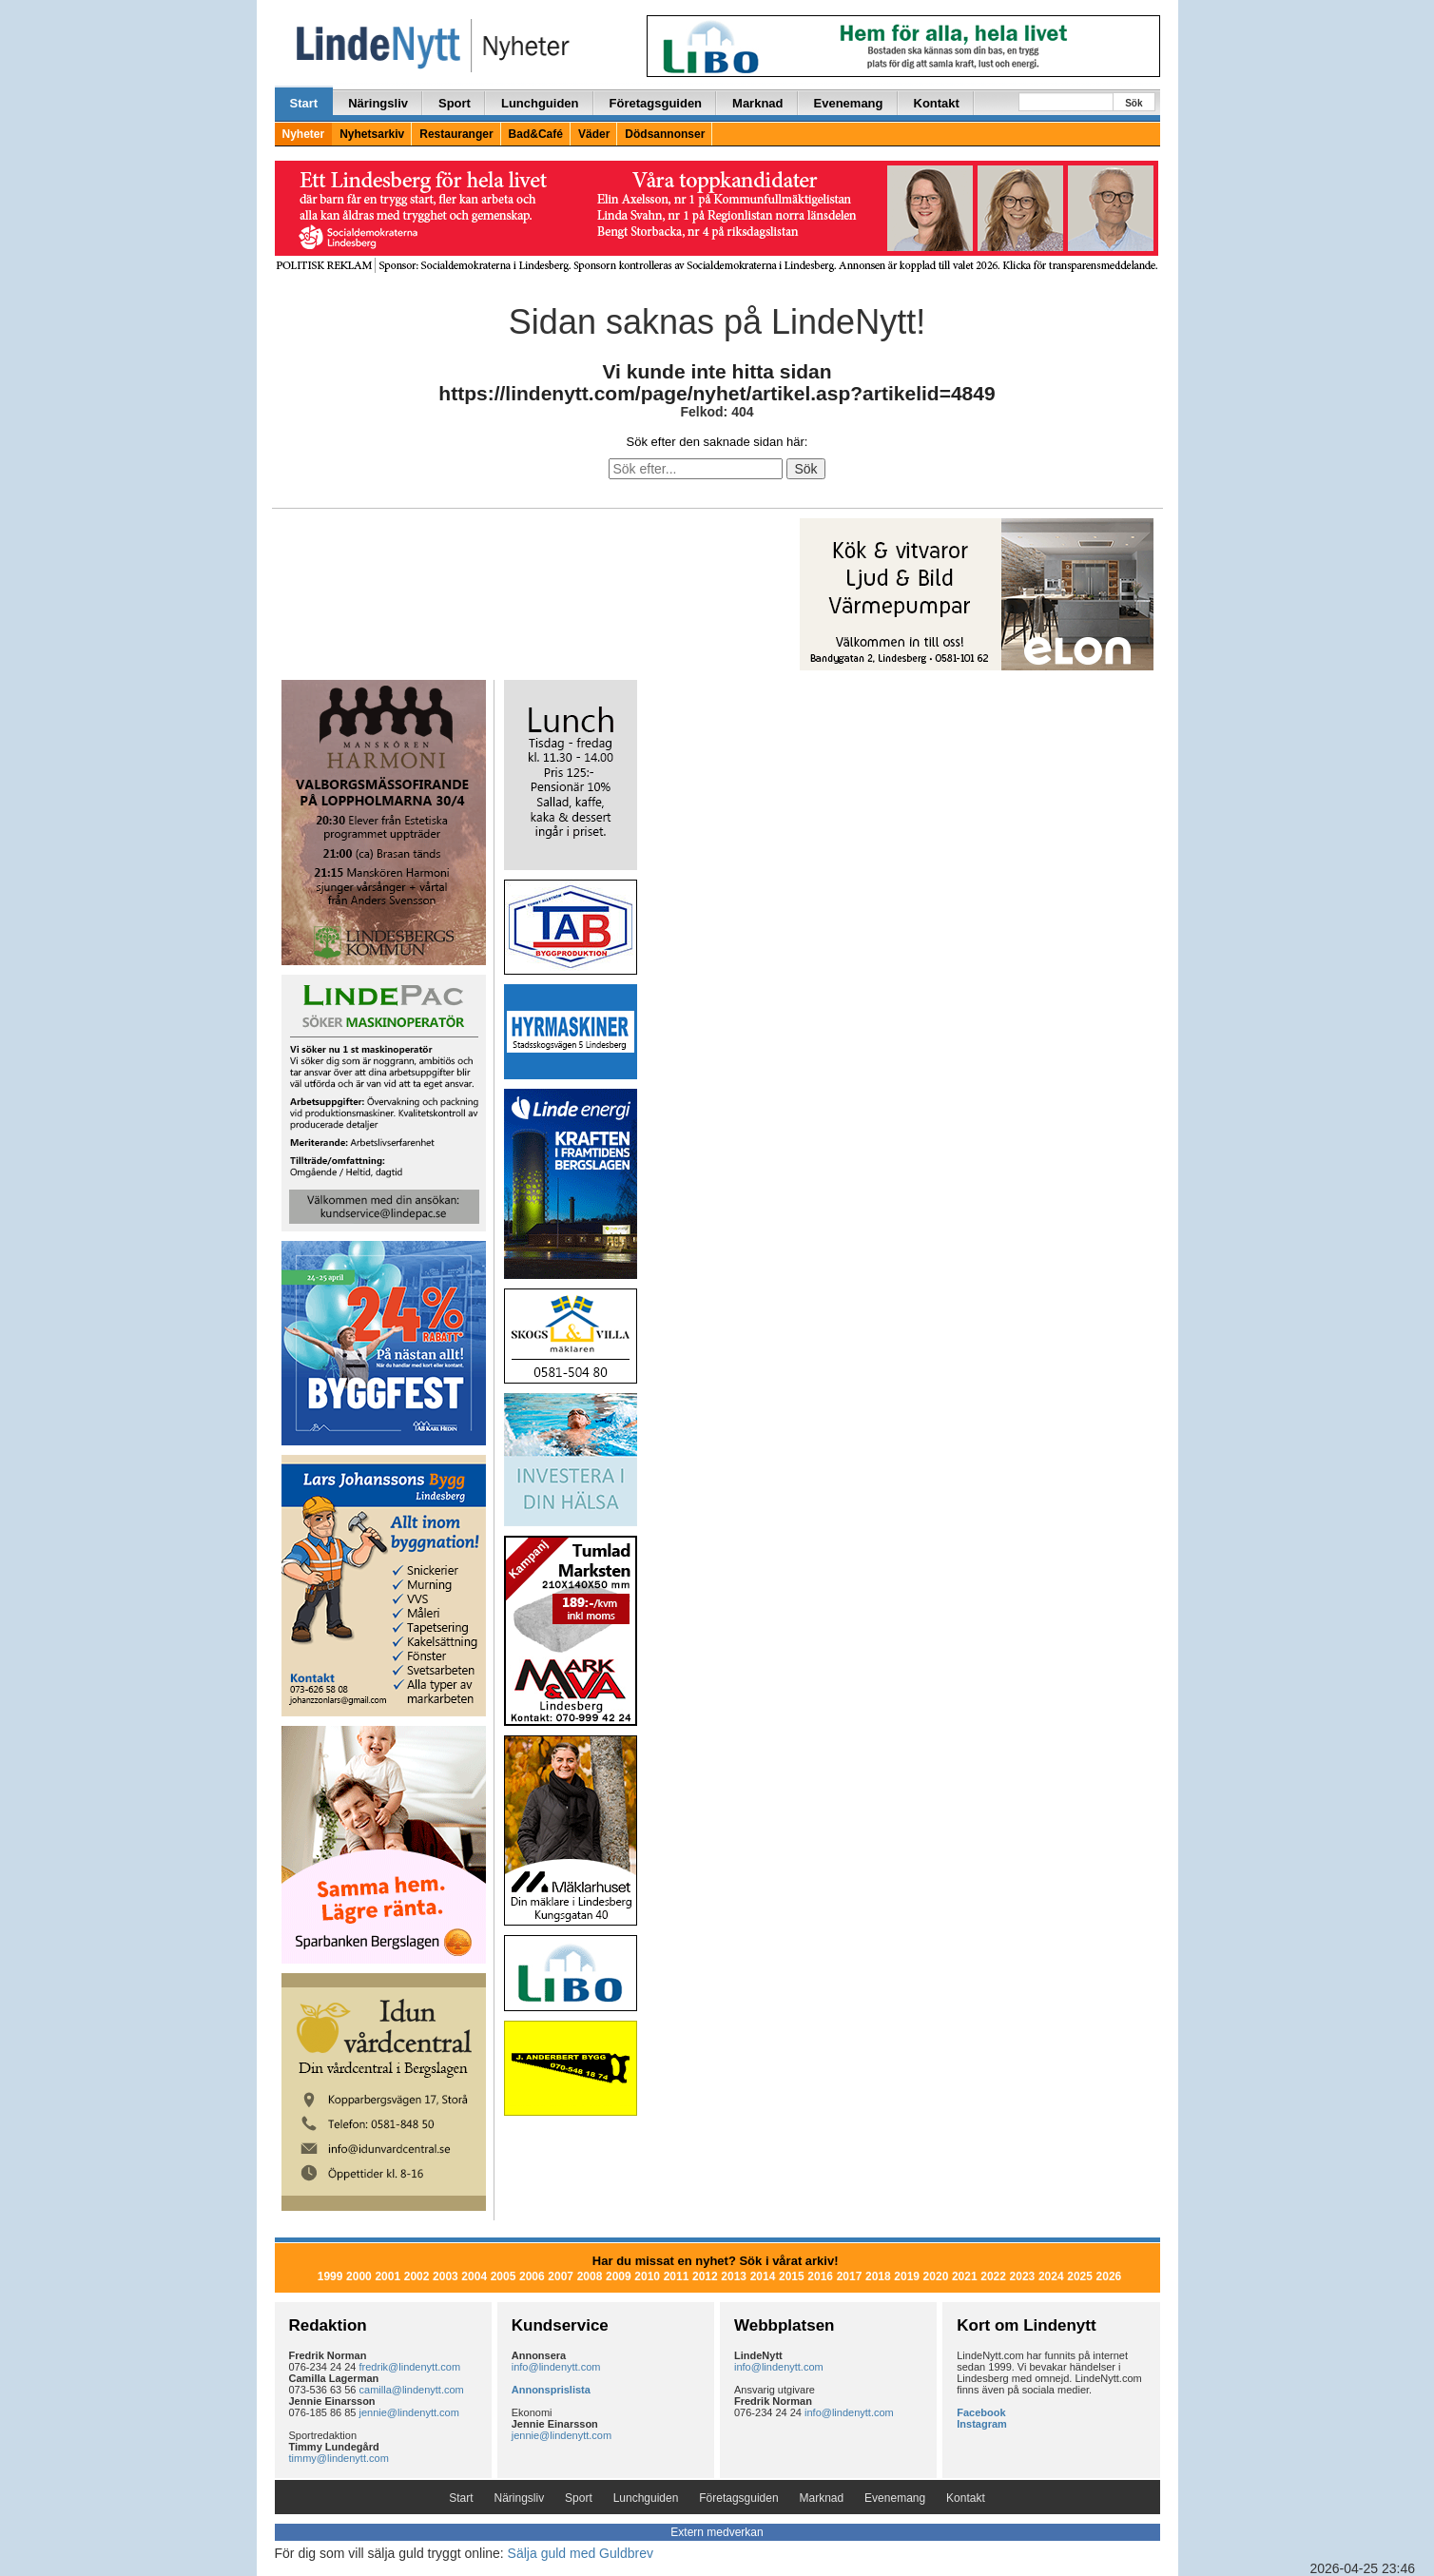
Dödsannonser (665, 134)
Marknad (757, 103)
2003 (445, 2276)
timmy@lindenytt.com (339, 2458)
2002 (417, 2276)
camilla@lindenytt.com (411, 2389)
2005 (503, 2276)
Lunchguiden (540, 103)
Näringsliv (378, 103)
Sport (454, 103)
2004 (474, 2276)
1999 (330, 2276)
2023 (1023, 2276)
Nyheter (303, 134)
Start (304, 103)
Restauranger (456, 134)
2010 (647, 2276)
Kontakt (936, 103)
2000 (359, 2276)
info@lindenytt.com (556, 2367)
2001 (387, 2276)
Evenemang (848, 103)
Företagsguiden (656, 103)
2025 (1080, 2276)
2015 (791, 2276)
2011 (676, 2276)
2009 (618, 2276)
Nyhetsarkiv (371, 134)
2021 (965, 2276)
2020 (936, 2276)
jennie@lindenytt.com (409, 2412)
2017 (849, 2276)
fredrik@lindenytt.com (410, 2367)
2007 (560, 2276)
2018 (878, 2276)
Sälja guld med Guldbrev (580, 2553)
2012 (705, 2276)
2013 (733, 2276)
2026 (1109, 2276)
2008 (590, 2276)
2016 (820, 2276)
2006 (532, 2276)
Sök (1133, 103)
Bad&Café (536, 134)
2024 (1051, 2276)
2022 (993, 2276)
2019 (907, 2276)
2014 (763, 2276)
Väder (594, 134)
